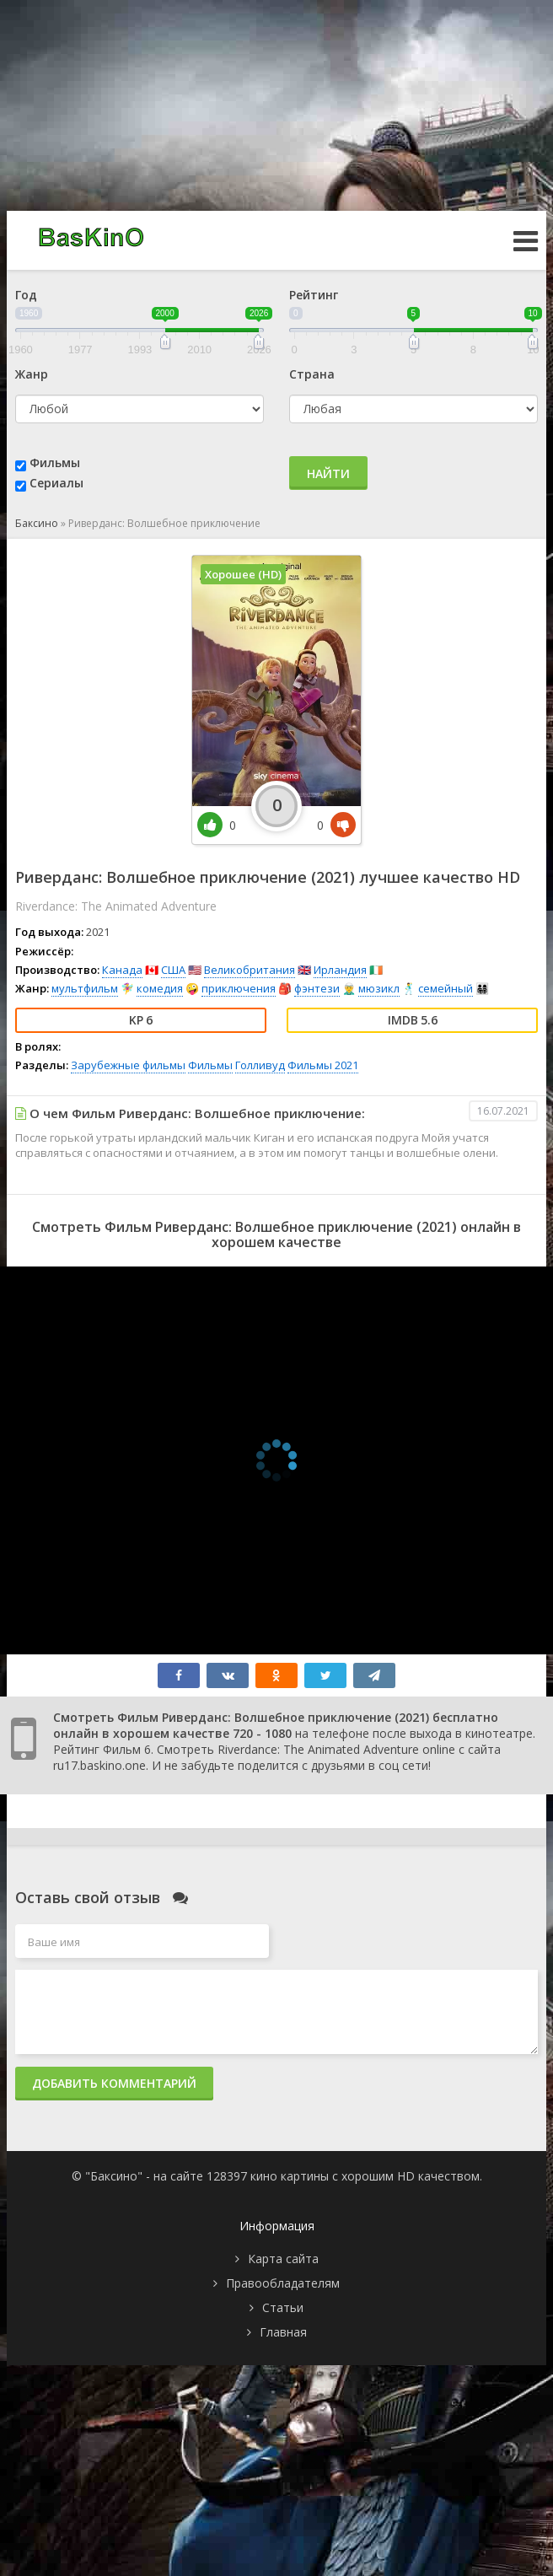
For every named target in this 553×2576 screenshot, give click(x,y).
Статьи (282, 2307)
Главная (283, 2332)
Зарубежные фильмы (128, 1065)
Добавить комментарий (114, 2083)
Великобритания (249, 969)
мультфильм (84, 988)
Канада (122, 969)
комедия (160, 988)
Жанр (31, 374)
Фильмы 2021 (322, 1065)
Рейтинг (313, 295)
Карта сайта (283, 2259)
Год (26, 295)
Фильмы (55, 462)
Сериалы (56, 483)
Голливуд (260, 1065)
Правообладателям (283, 2283)
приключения (238, 988)
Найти (328, 473)
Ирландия (340, 969)
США (173, 969)
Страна (312, 374)
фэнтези (317, 988)
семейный (445, 988)
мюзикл (379, 988)
